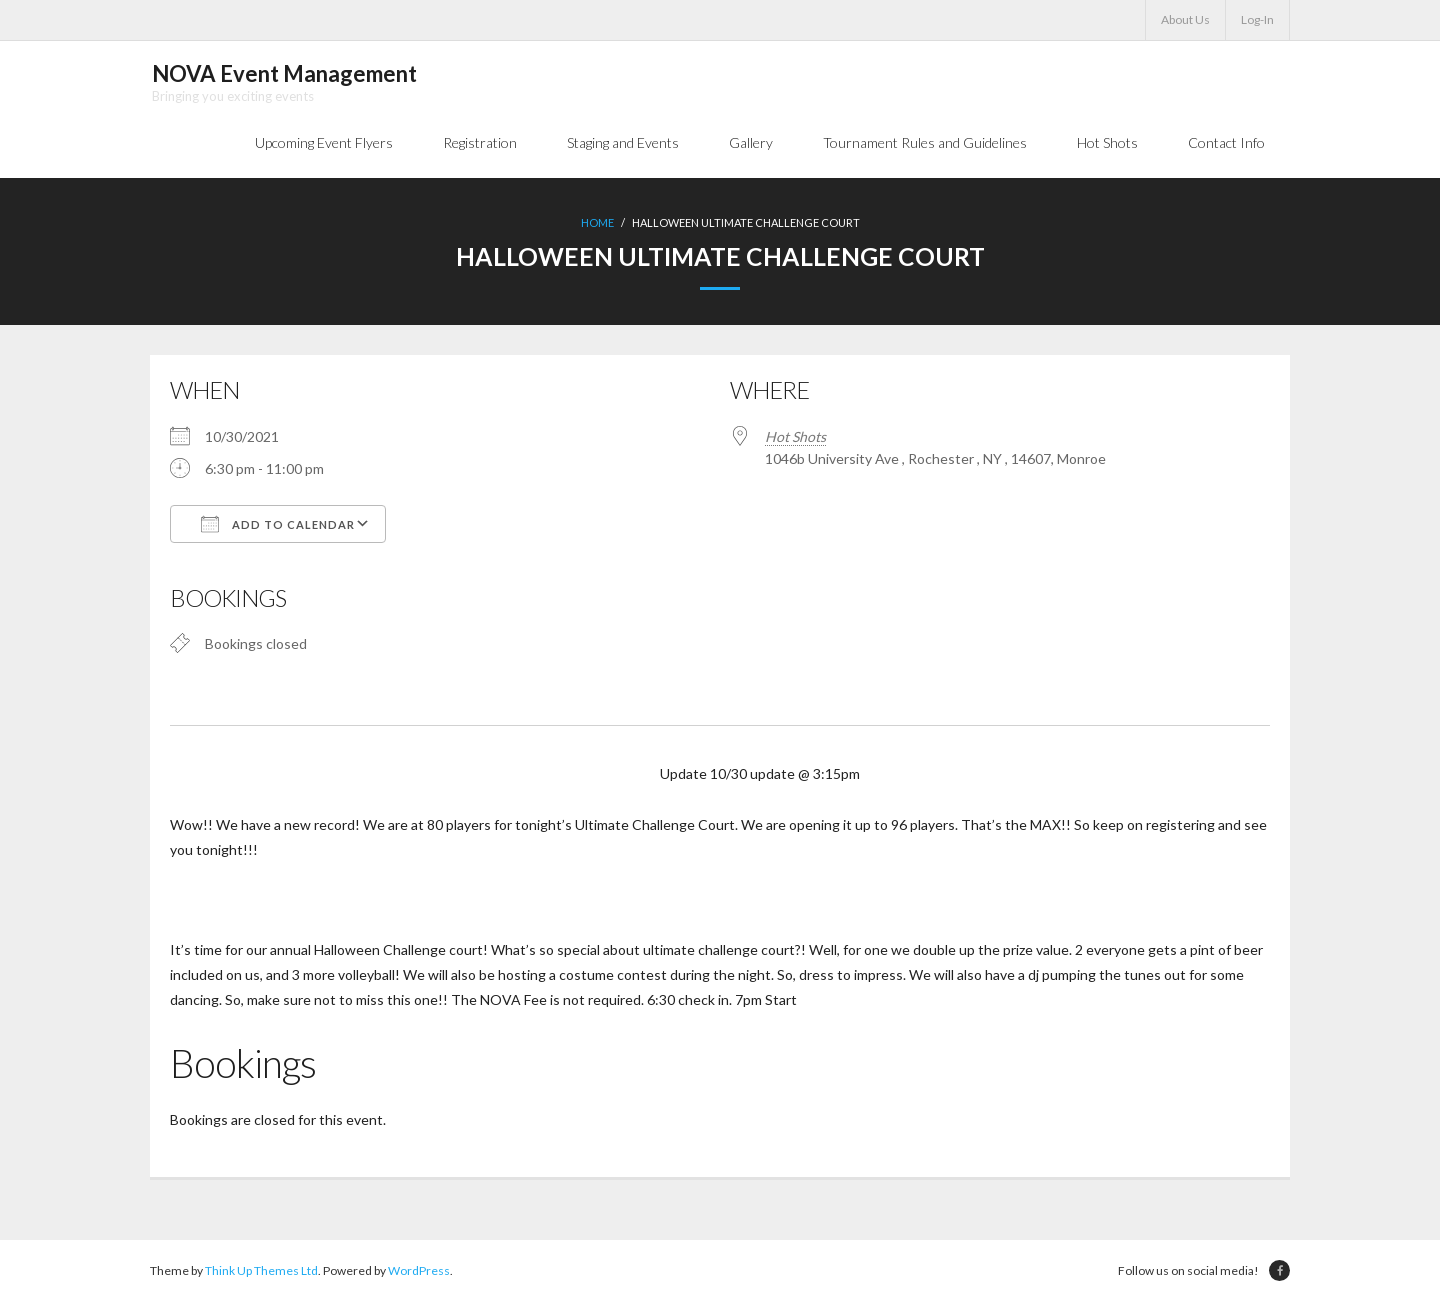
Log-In (1257, 19)
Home (597, 225)
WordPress (419, 1273)
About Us (1185, 19)
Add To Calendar (278, 526)
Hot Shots (795, 438)
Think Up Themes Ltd (261, 1273)
